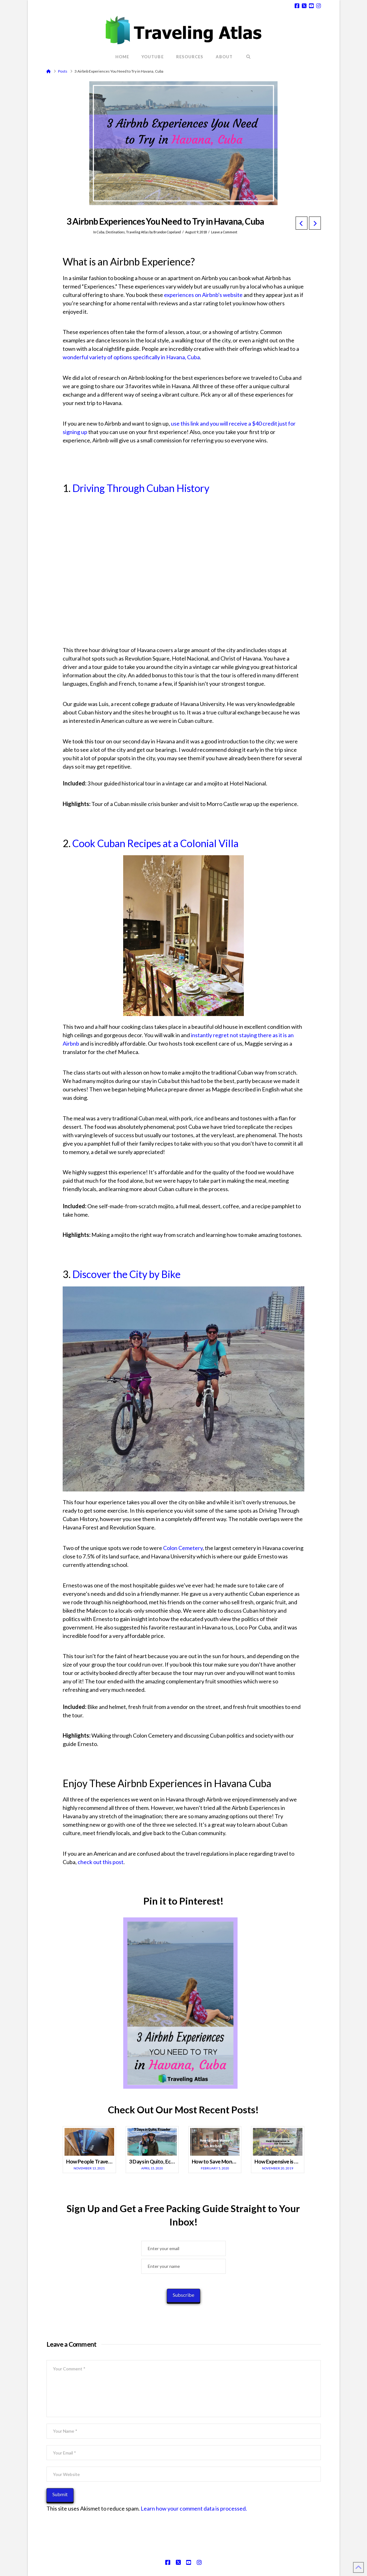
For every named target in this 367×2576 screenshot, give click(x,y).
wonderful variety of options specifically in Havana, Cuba (131, 357)
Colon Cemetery (183, 1547)
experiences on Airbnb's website (204, 294)
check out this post (100, 1861)
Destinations (115, 232)
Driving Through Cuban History (140, 488)
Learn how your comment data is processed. (194, 2508)
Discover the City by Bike (126, 1274)
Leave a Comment (224, 232)
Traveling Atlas (137, 232)
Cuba (100, 232)
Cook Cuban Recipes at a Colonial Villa (155, 843)
